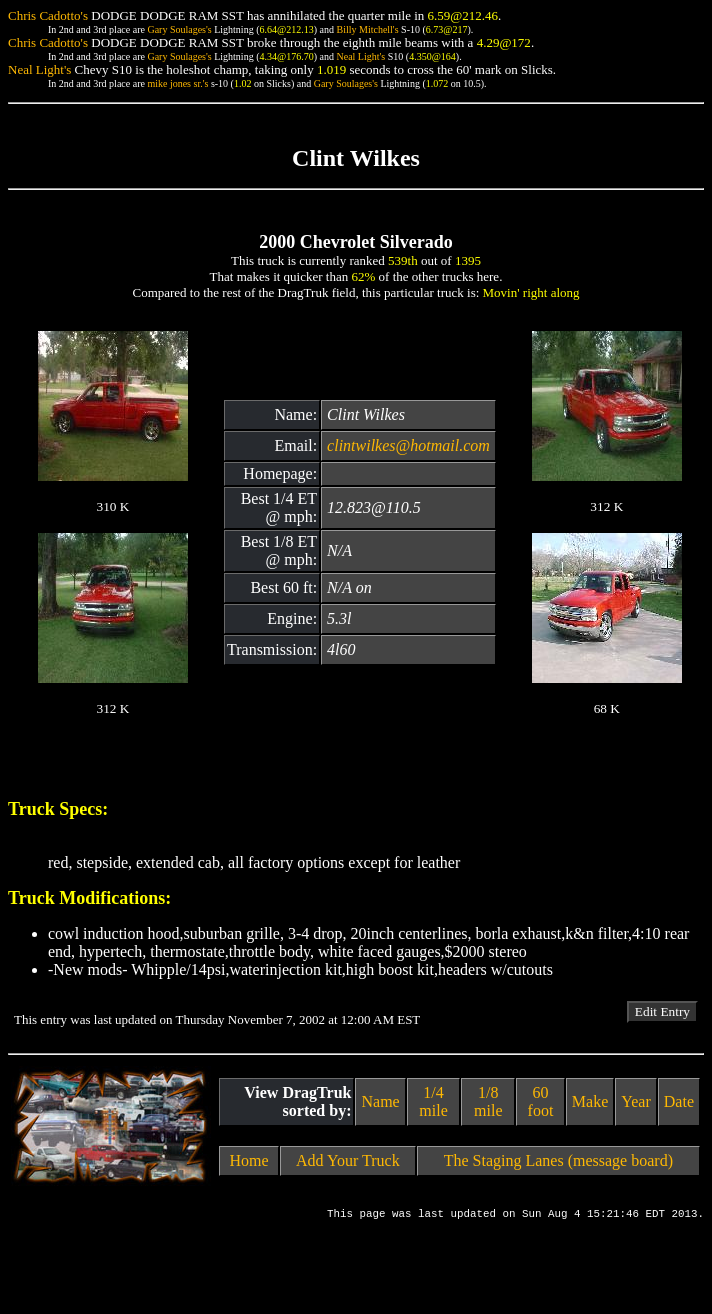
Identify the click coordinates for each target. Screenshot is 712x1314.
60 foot (541, 1101)
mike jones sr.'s (177, 83)
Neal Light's (360, 56)
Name (380, 1101)
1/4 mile (433, 1101)
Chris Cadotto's (48, 15)
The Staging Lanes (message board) (558, 1160)
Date (679, 1101)
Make (590, 1101)
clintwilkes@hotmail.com (408, 445)
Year (635, 1101)
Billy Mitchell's (367, 29)
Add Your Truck (348, 1160)
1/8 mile (488, 1101)
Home (248, 1160)
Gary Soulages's (179, 29)
